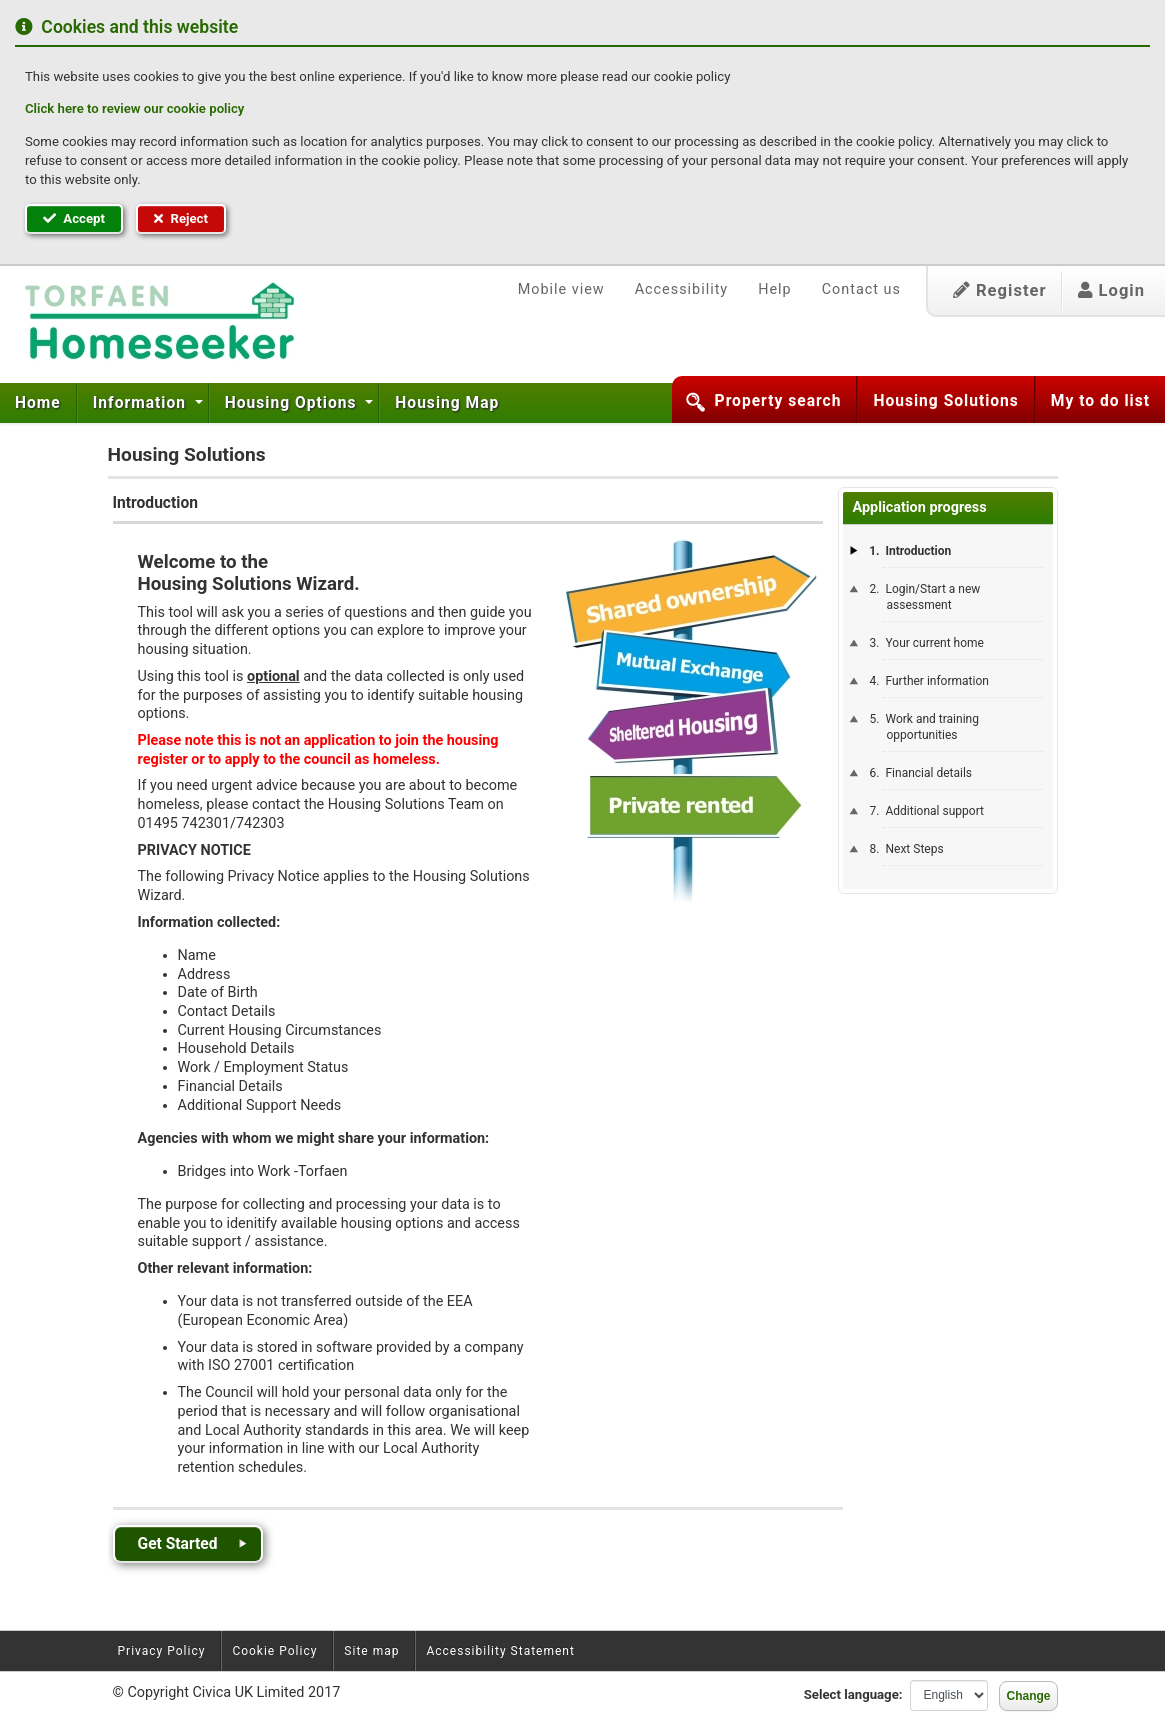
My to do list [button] (1100, 401)
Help (774, 289)
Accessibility (682, 289)
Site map (371, 1651)
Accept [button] (74, 218)
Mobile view (561, 289)
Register (1000, 290)
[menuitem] (38, 403)
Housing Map (447, 403)
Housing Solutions (945, 401)
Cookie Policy (274, 1651)
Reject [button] (181, 218)
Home (38, 403)
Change (1028, 1696)
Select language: (853, 1694)
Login (1111, 290)
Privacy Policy (162, 1651)
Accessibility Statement (500, 1651)
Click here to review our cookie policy (134, 108)
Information (142, 403)
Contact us (861, 289)
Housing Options (293, 403)
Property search (778, 401)
